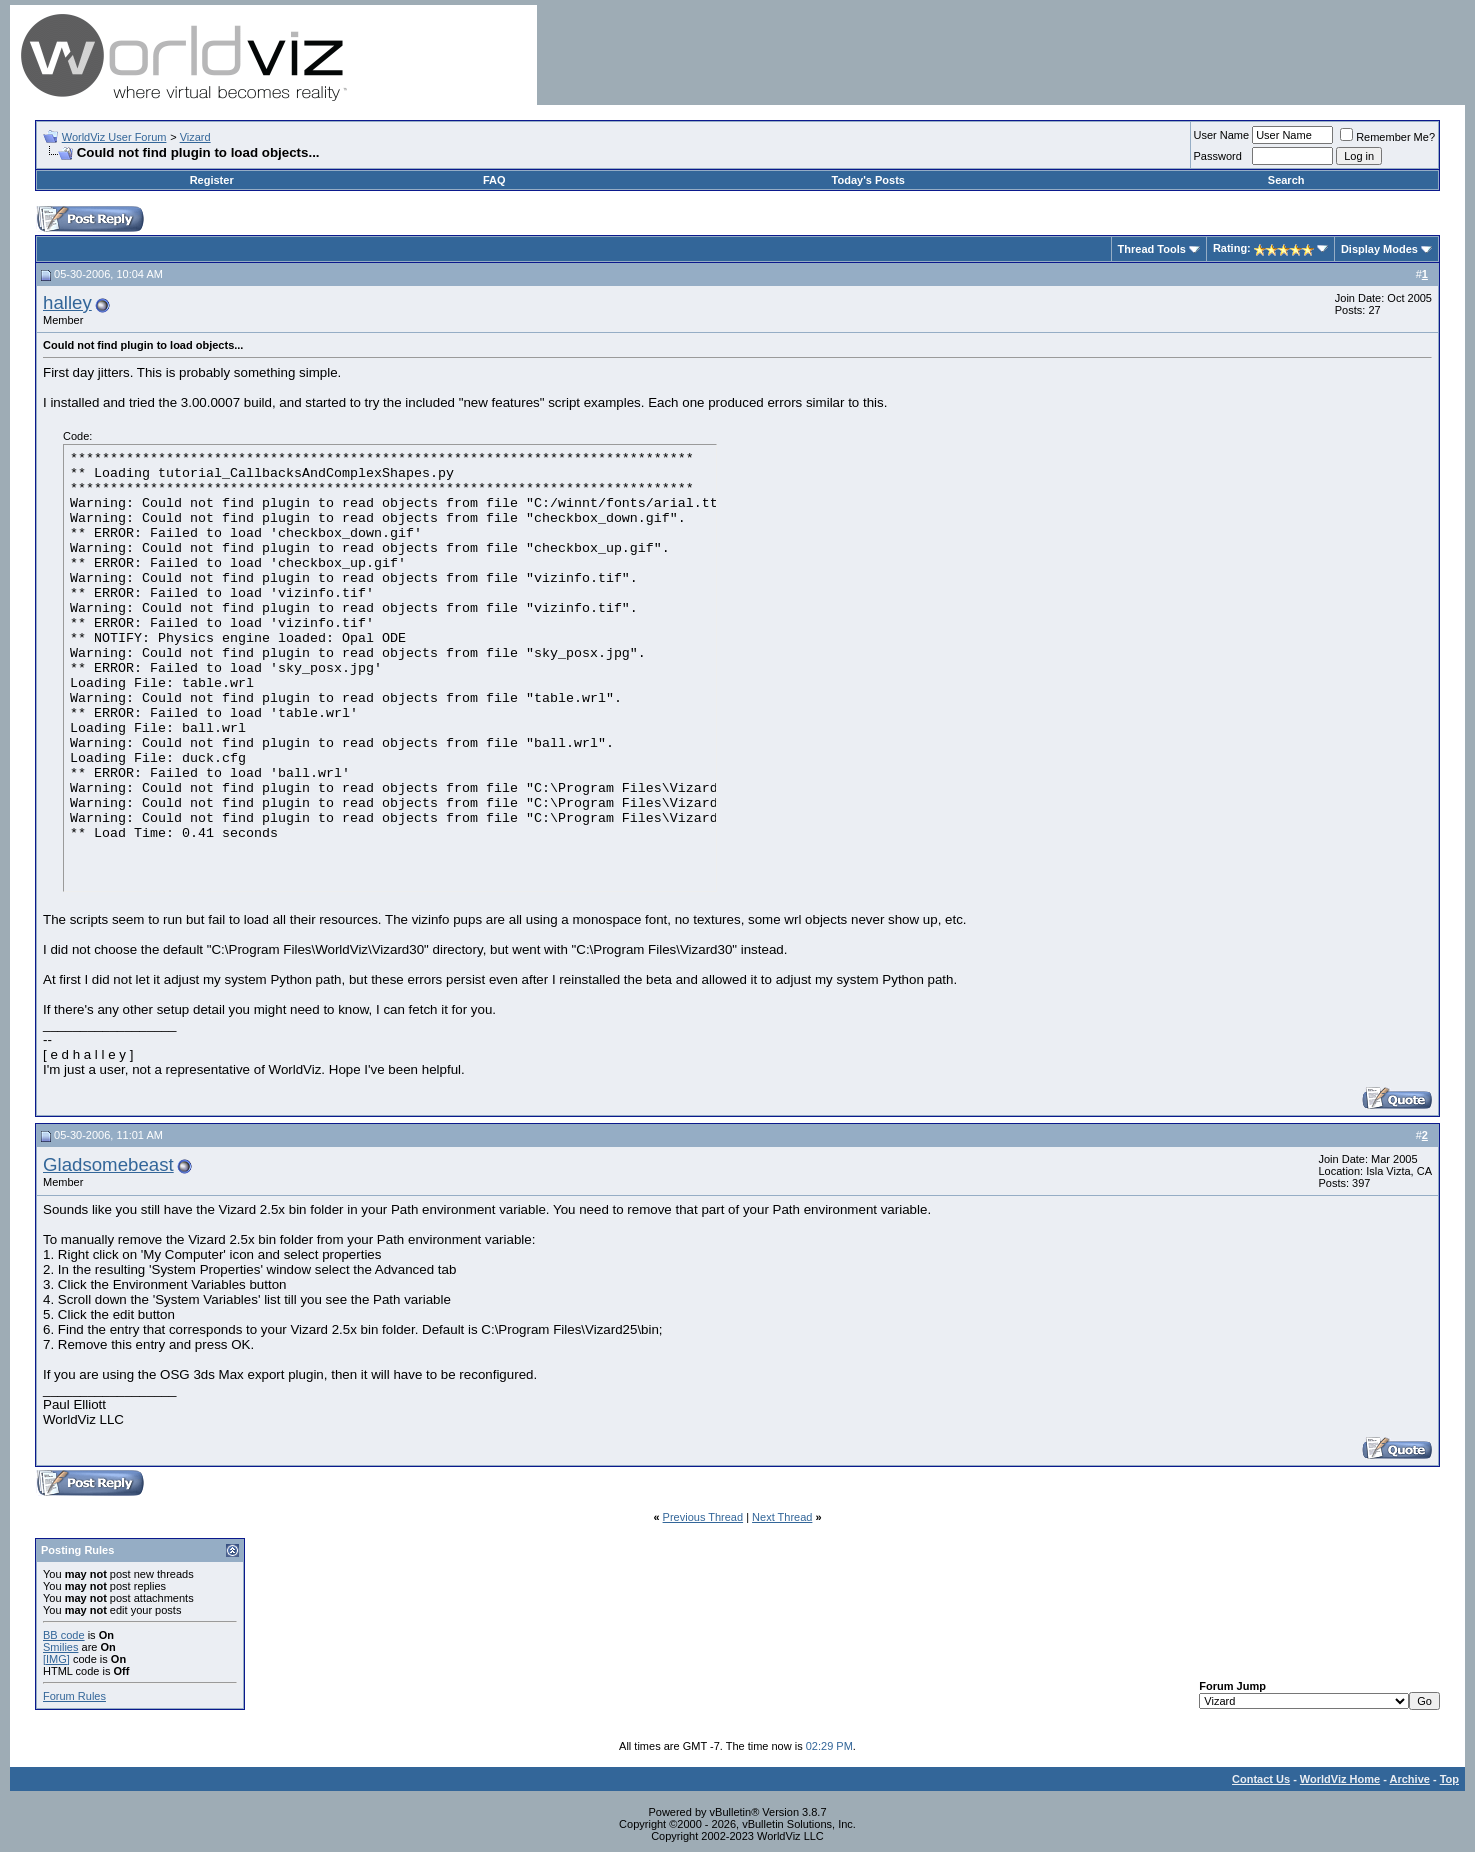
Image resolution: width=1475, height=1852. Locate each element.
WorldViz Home (1340, 1779)
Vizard (195, 137)
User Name (1222, 135)
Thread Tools (1152, 249)
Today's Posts (868, 180)
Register (212, 180)
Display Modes (1379, 249)
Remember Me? (1387, 137)
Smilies (60, 1647)
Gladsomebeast (108, 1164)
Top (1449, 1779)
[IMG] (56, 1659)
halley (67, 302)
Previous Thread (703, 1517)
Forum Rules (74, 1696)
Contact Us (1261, 1779)
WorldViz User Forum (114, 137)
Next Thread (782, 1517)
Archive (1410, 1779)
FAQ (494, 180)
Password (1218, 156)
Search (1286, 180)
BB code (64, 1635)
